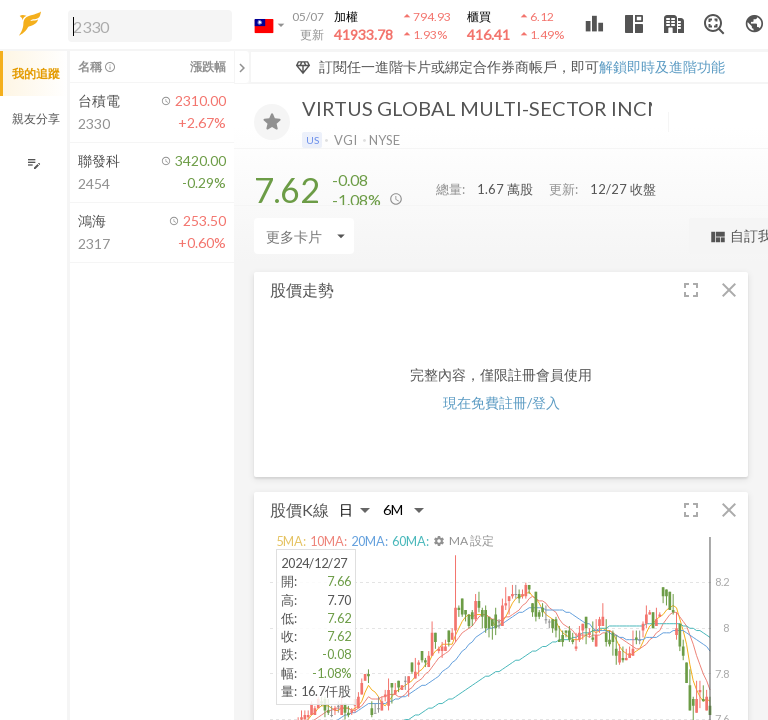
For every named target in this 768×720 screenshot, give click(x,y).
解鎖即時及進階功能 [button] (662, 66)
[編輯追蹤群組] (33, 163)
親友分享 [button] (36, 118)
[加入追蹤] (272, 122)
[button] (146, 25)
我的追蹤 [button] (36, 73)
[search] (150, 26)
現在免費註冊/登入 (501, 402)
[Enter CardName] (304, 236)
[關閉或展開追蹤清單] (242, 67)
